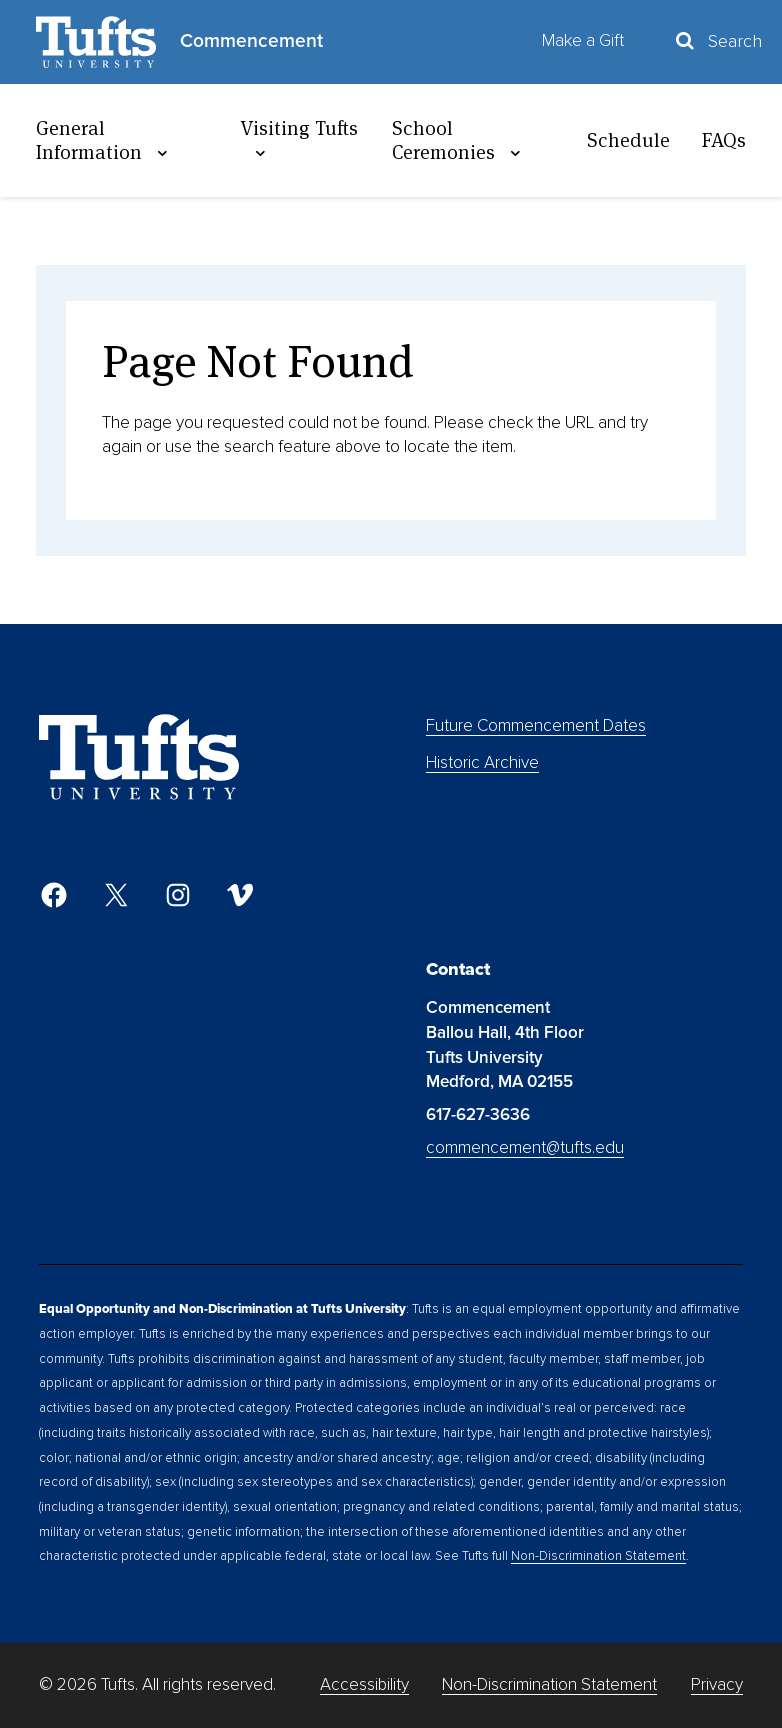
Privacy (717, 1684)
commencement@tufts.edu (525, 1147)
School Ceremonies (459, 140)
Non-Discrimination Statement (598, 1556)
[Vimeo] (240, 895)
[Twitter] (116, 895)
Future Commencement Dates (536, 725)
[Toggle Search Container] (717, 41)
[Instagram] (178, 895)
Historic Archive (482, 762)
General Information (104, 140)
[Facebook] (54, 895)
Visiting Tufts (299, 139)
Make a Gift (583, 40)
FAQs (724, 140)
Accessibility (364, 1684)
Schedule (628, 140)
